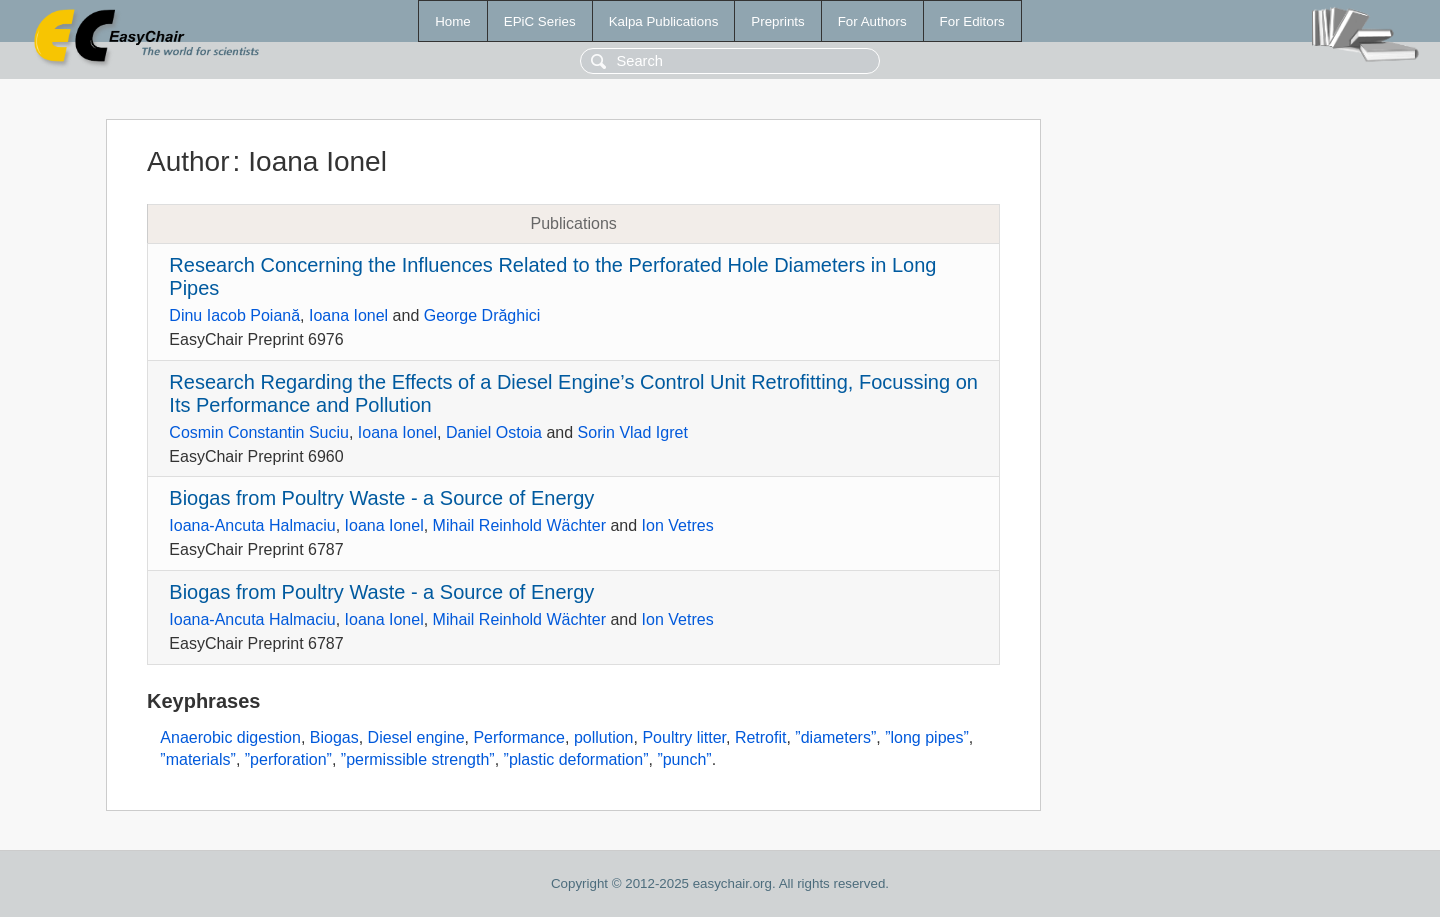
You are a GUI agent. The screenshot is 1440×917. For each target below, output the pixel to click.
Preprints (777, 21)
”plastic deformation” (576, 759)
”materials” (198, 759)
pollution (604, 737)
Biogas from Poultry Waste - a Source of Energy (381, 498)
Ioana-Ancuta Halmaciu (252, 525)
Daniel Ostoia (494, 432)
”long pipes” (927, 737)
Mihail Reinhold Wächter (519, 525)
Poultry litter (684, 737)
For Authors (872, 21)
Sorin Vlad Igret (633, 432)
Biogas (334, 737)
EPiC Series (540, 21)
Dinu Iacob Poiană (234, 315)
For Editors (972, 21)
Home (453, 21)
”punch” (684, 759)
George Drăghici (482, 315)
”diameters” (835, 737)
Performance (519, 737)
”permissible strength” (418, 759)
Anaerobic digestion (230, 737)
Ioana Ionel (348, 315)
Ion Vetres (678, 525)
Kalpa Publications (664, 21)
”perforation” (288, 759)
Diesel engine (416, 737)
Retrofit (761, 737)
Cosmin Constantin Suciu (259, 432)
